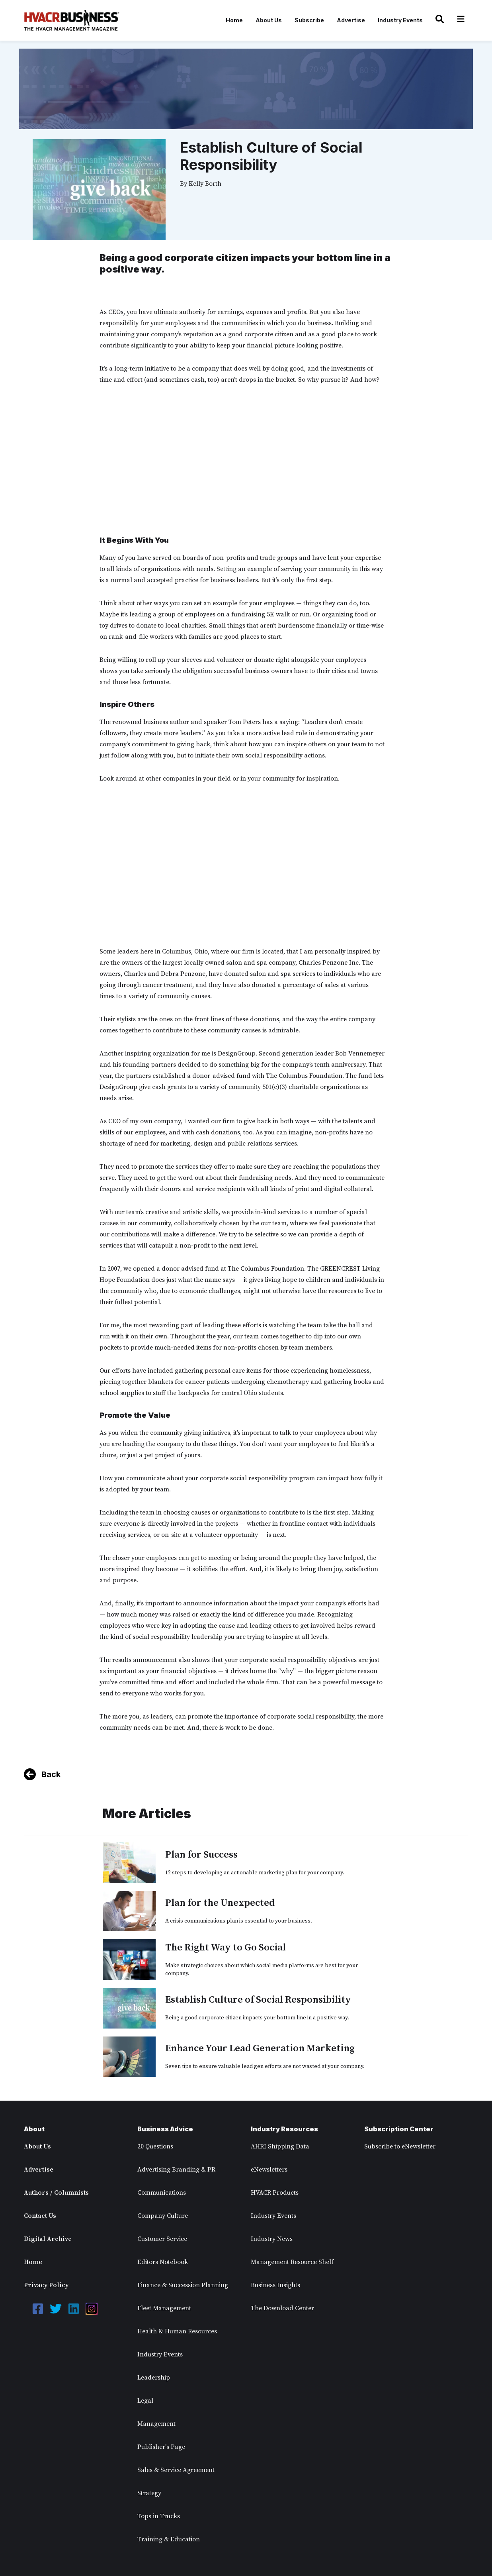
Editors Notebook (162, 2262)
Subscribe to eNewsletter (399, 2146)
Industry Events (400, 20)
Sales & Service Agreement (176, 2470)
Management (156, 2424)
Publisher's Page (161, 2447)
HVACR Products (275, 2193)
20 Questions (155, 2146)
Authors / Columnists (56, 2193)
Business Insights (275, 2285)
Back (51, 1774)
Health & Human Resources (177, 2331)
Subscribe (309, 20)
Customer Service (162, 2239)
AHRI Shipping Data (280, 2146)
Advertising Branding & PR (176, 2170)
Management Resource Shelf (292, 2262)
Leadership (153, 2378)
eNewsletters (269, 2170)
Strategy (149, 2493)
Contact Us (40, 2216)
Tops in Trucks (158, 2516)
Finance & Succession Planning (182, 2285)
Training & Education (168, 2539)
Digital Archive (48, 2239)
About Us (269, 20)
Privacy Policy (46, 2285)
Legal (145, 2401)
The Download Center (282, 2308)
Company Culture (162, 2216)
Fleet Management (164, 2308)
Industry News (272, 2239)
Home (234, 20)
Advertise (351, 20)
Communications (161, 2193)
